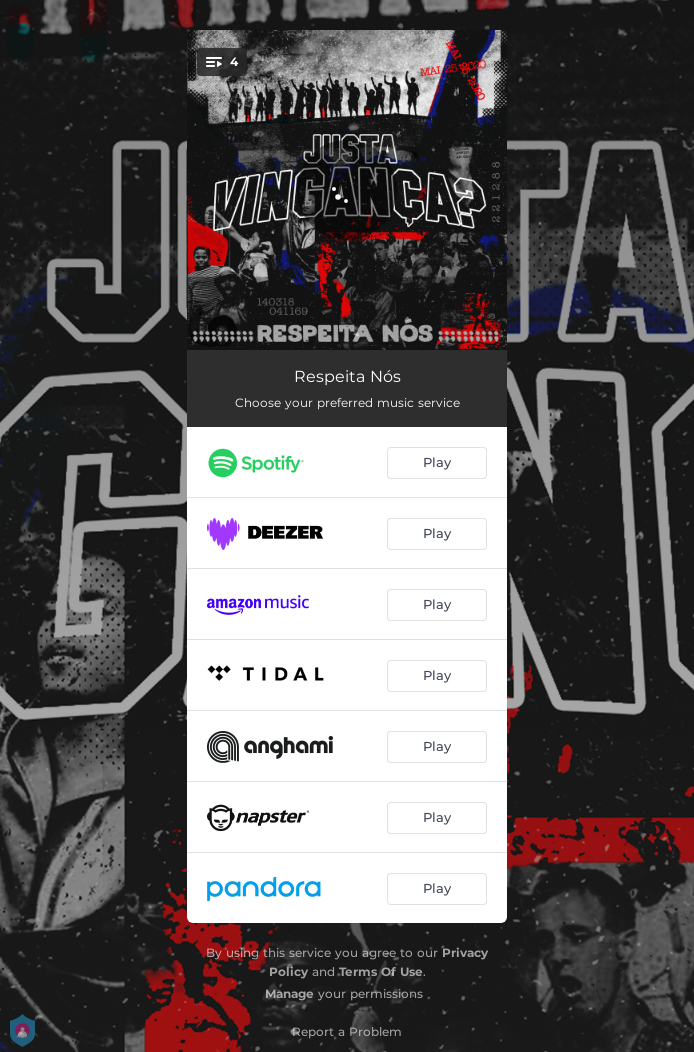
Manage (289, 993)
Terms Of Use (381, 971)
